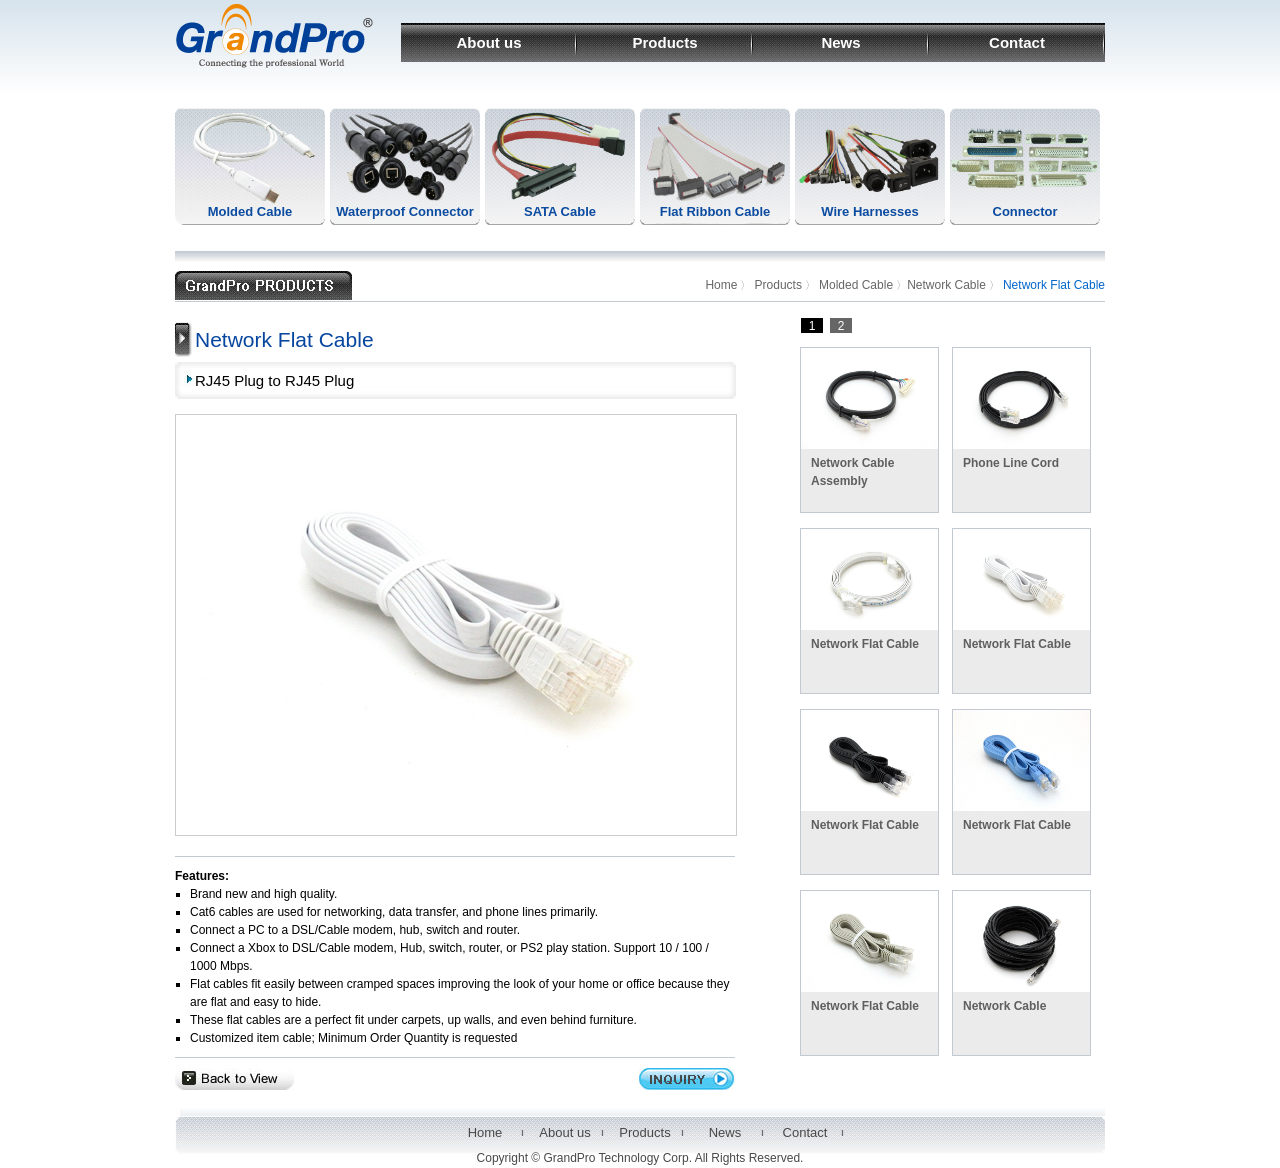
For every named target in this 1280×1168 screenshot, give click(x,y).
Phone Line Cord (1011, 463)
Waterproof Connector (404, 211)
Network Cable (946, 285)
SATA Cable (560, 211)
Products (664, 42)
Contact (1017, 42)
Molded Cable (250, 211)
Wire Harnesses (869, 211)
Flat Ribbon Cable (715, 211)
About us (489, 42)
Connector (1025, 211)
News (840, 42)
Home (721, 285)
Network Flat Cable (865, 644)
